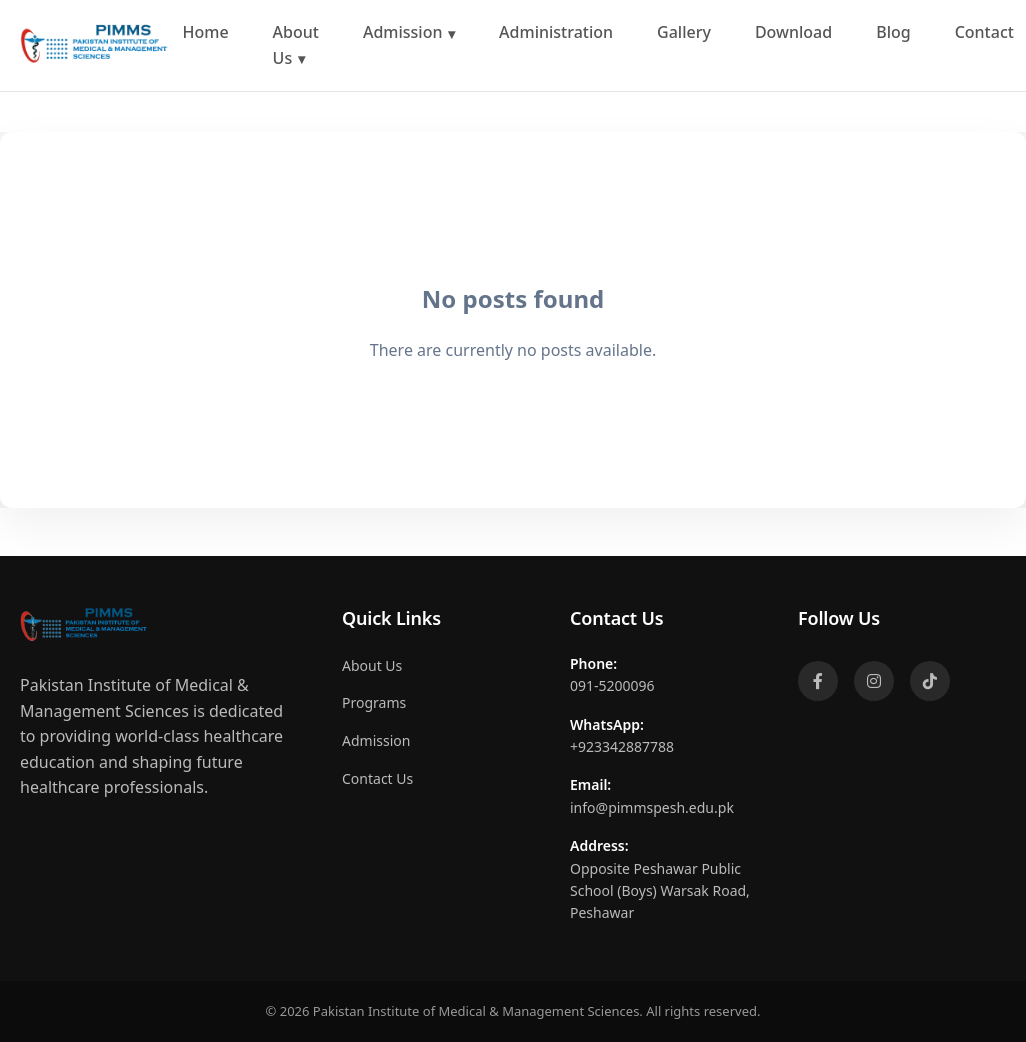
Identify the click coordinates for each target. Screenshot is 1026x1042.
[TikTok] (930, 681)
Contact (984, 32)
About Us (296, 45)
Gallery (684, 32)
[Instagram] (874, 681)
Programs (374, 702)
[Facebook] (818, 681)
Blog (893, 32)
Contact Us (377, 778)
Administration (556, 32)
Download (793, 32)
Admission (403, 32)
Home (206, 32)
